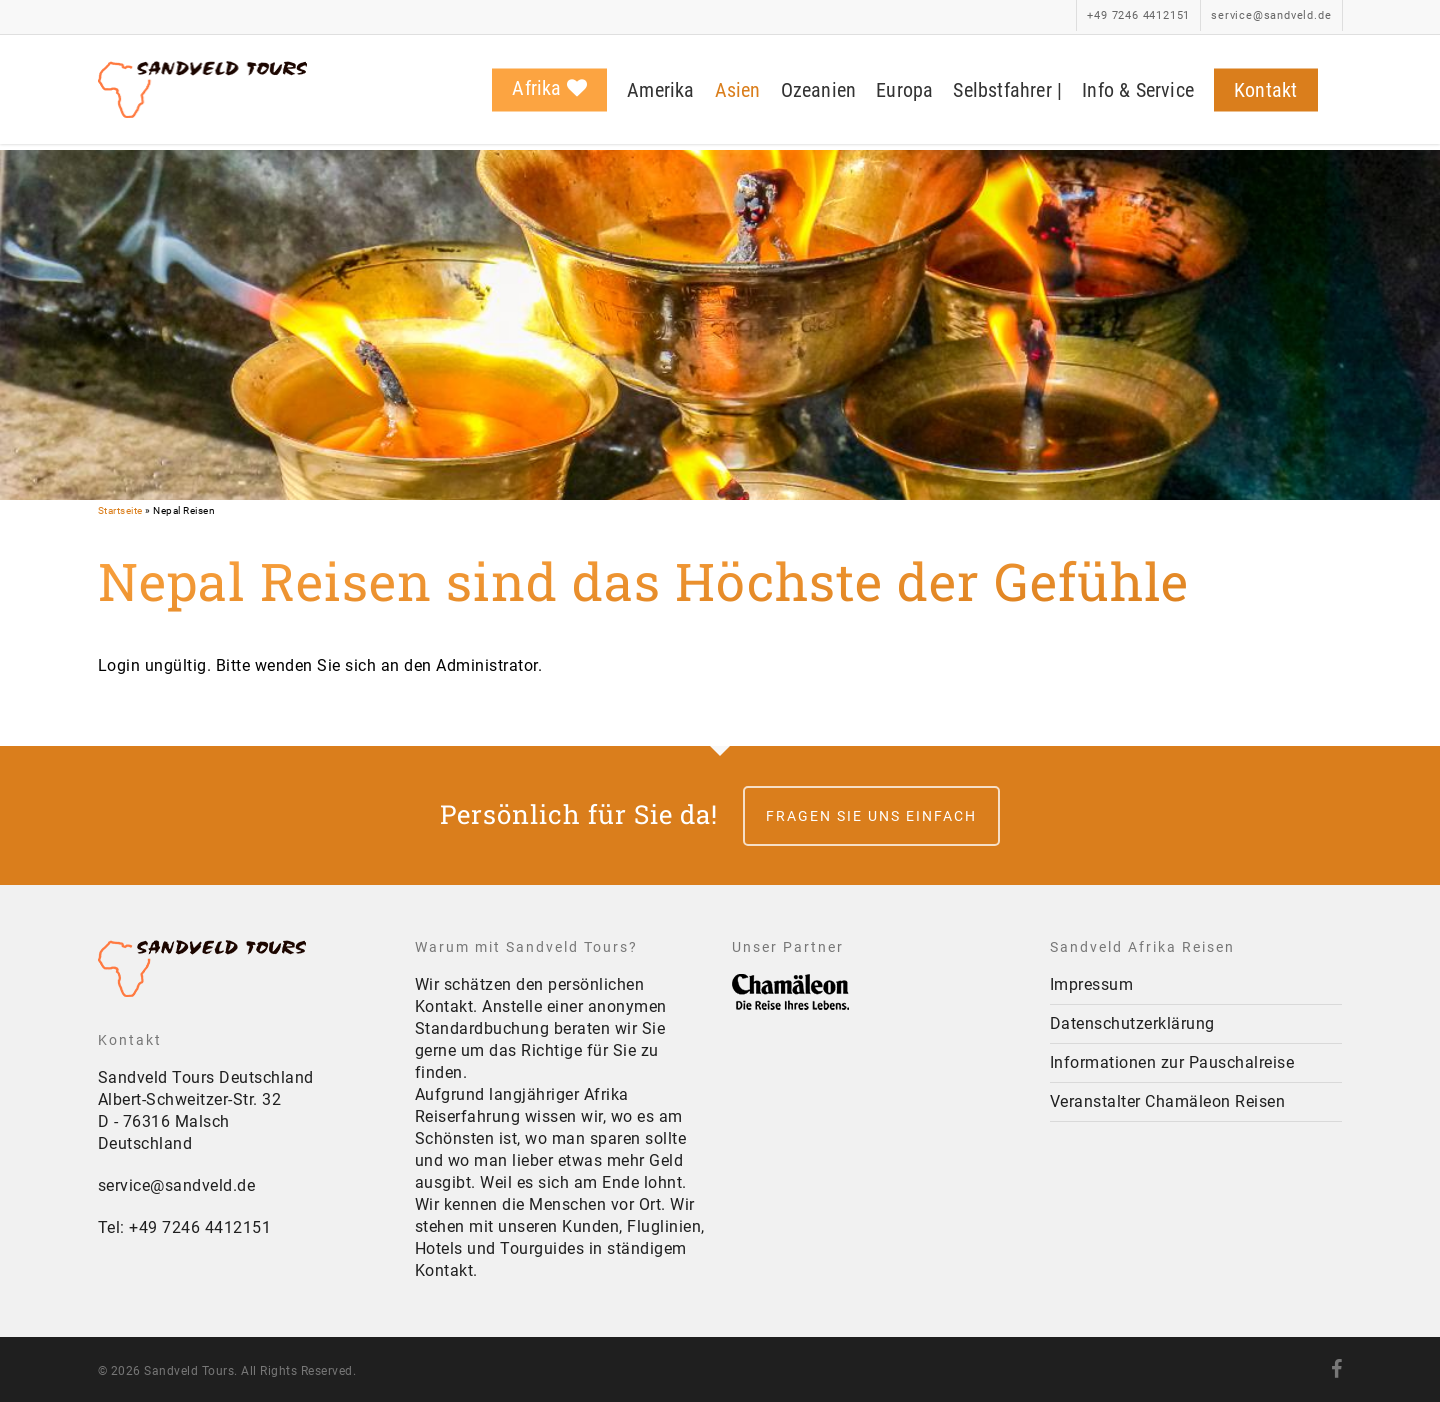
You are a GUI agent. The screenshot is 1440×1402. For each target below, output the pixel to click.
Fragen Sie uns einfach (871, 816)
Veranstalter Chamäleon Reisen (1168, 1101)
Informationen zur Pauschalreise (1172, 1062)
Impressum (1092, 984)
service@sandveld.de (177, 1185)
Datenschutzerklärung (1132, 1023)
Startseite (120, 510)
